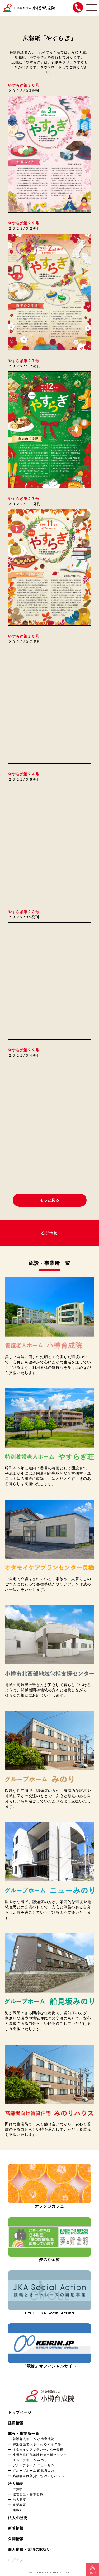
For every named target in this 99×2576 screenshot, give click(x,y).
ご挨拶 (18, 2489)
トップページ (19, 2412)
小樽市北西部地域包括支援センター (40, 2454)
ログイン (15, 2559)
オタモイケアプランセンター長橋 (38, 2449)
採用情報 (15, 2422)
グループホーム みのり (30, 2460)
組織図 (18, 2510)
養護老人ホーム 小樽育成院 (33, 2439)
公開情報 (15, 2538)
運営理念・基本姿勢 (28, 2494)
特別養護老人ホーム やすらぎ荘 (37, 2444)
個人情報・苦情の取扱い (29, 2549)
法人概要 (15, 2483)
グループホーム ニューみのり (35, 2465)
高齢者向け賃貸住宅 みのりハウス (38, 2476)
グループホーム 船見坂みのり (35, 2470)
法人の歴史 (17, 2517)
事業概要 (19, 2505)
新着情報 (15, 2528)
